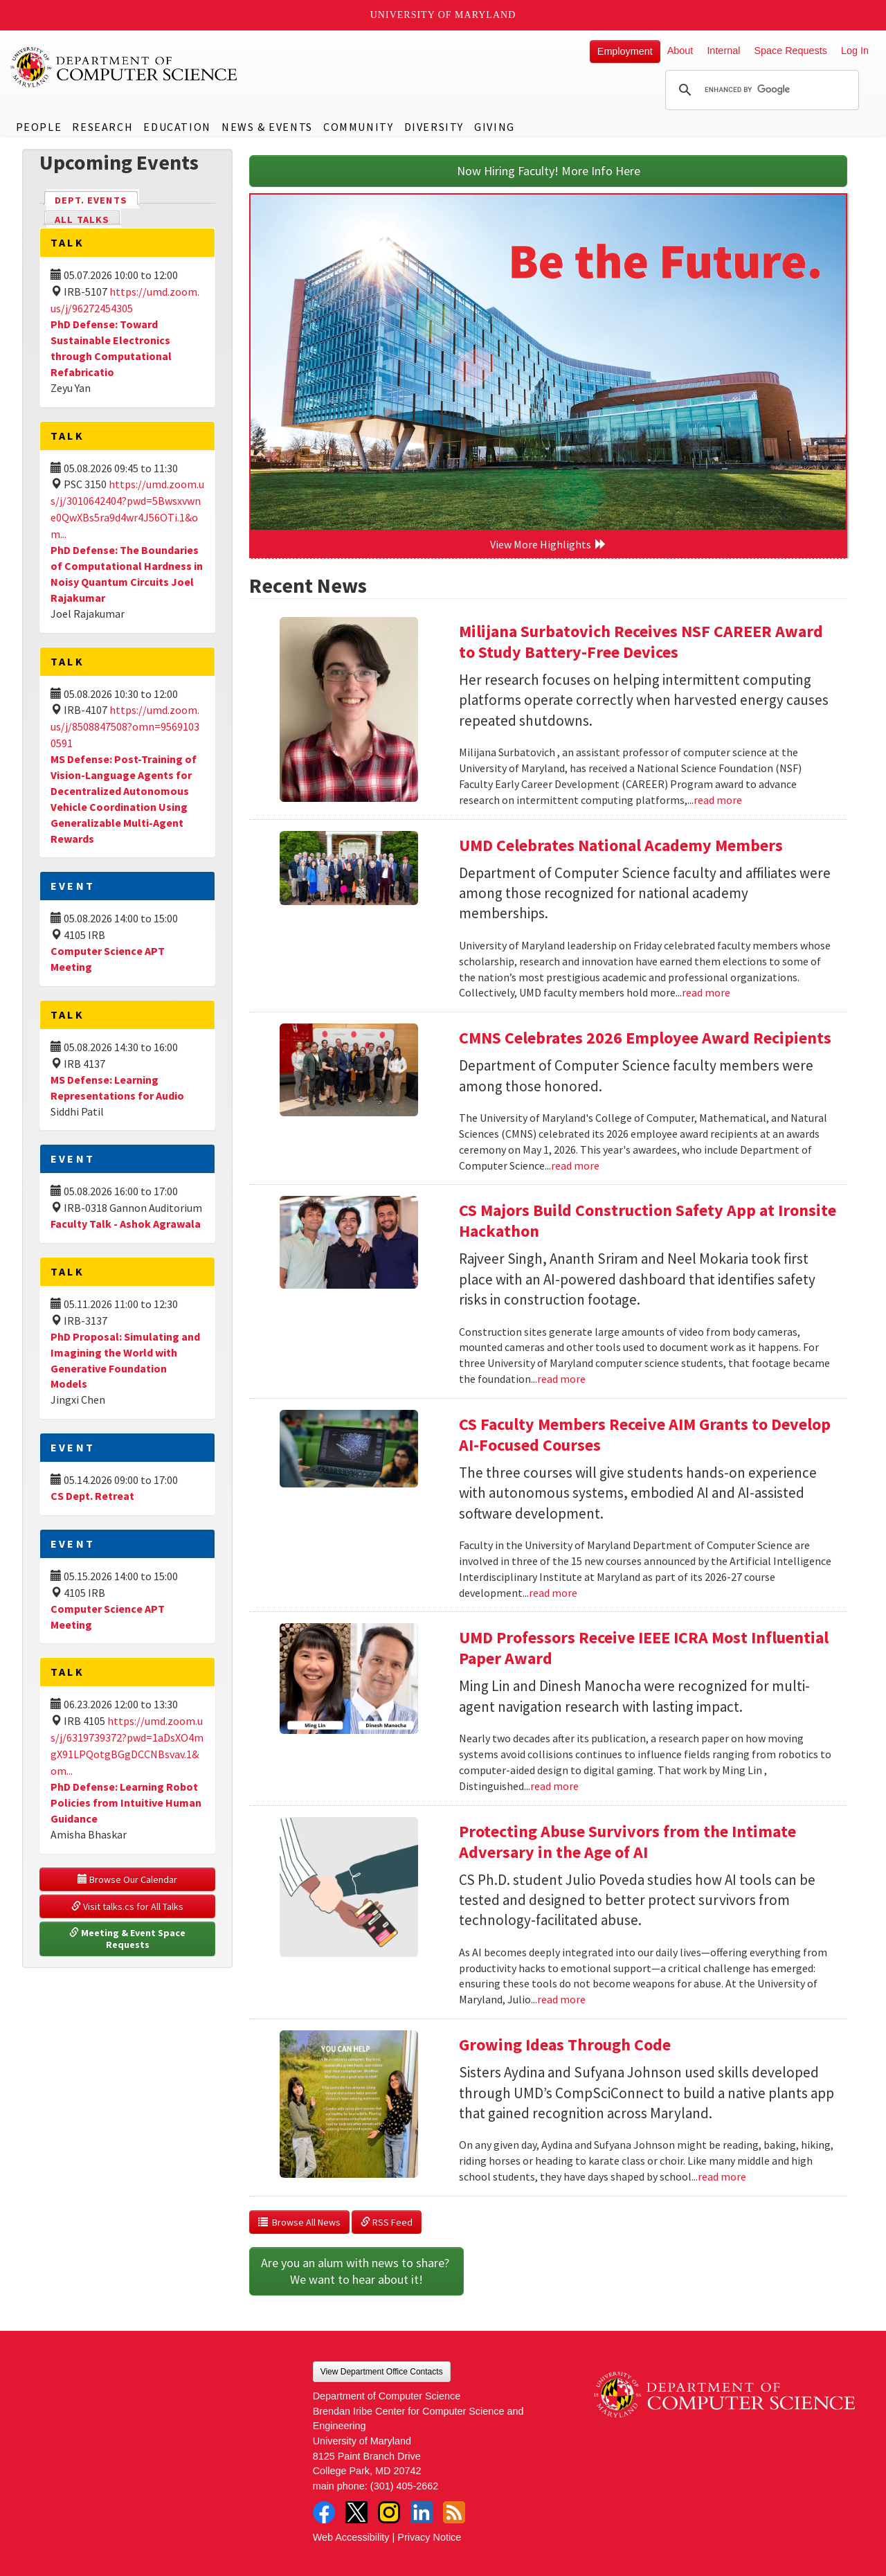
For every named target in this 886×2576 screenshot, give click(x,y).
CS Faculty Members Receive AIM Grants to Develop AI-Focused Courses (645, 1434)
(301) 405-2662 (404, 2486)
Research (102, 127)
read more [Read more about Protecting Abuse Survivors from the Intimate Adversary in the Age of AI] (561, 1999)
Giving (494, 127)
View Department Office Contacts (381, 2372)
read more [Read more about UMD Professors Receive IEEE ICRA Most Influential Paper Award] (554, 1786)
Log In (855, 50)
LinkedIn (421, 2512)
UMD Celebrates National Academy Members (621, 845)
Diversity (434, 127)
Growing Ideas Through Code (565, 2044)
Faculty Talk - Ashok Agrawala (126, 1224)
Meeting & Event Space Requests (128, 1938)
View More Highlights (548, 544)
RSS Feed (387, 2222)
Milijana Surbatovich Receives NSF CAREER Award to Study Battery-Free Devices (641, 641)
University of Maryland (443, 15)
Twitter (356, 2512)
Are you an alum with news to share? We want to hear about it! (356, 2271)
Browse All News (299, 2222)
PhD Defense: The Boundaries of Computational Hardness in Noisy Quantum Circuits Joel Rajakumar (127, 574)
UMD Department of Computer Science (124, 67)
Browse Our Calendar (127, 1879)
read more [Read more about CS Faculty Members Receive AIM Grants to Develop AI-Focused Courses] (553, 1593)
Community (358, 127)
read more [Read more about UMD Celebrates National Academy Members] (706, 992)
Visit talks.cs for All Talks (127, 1906)
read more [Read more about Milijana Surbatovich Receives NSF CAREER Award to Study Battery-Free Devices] (718, 800)
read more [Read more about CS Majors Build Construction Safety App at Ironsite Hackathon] (561, 1379)
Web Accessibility (351, 2537)
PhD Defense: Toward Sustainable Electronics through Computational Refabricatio (111, 348)
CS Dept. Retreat (92, 1496)
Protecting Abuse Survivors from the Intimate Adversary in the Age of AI (627, 1842)
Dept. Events (97, 199)
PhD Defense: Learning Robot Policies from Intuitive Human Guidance (126, 1802)
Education (176, 127)
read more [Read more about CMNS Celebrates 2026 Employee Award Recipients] (575, 1165)
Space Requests (790, 50)
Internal (723, 50)
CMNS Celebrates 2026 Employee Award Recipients (645, 1037)
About (680, 50)
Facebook (324, 2512)
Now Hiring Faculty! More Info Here (548, 171)
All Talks (82, 219)
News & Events (267, 127)
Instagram (389, 2512)
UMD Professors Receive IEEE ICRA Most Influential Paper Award (644, 1648)
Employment (625, 51)
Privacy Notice (429, 2537)
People (39, 127)
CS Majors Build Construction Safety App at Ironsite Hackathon (647, 1220)
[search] (760, 90)
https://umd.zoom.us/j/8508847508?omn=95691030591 (125, 726)
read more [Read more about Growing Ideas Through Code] (722, 2176)
